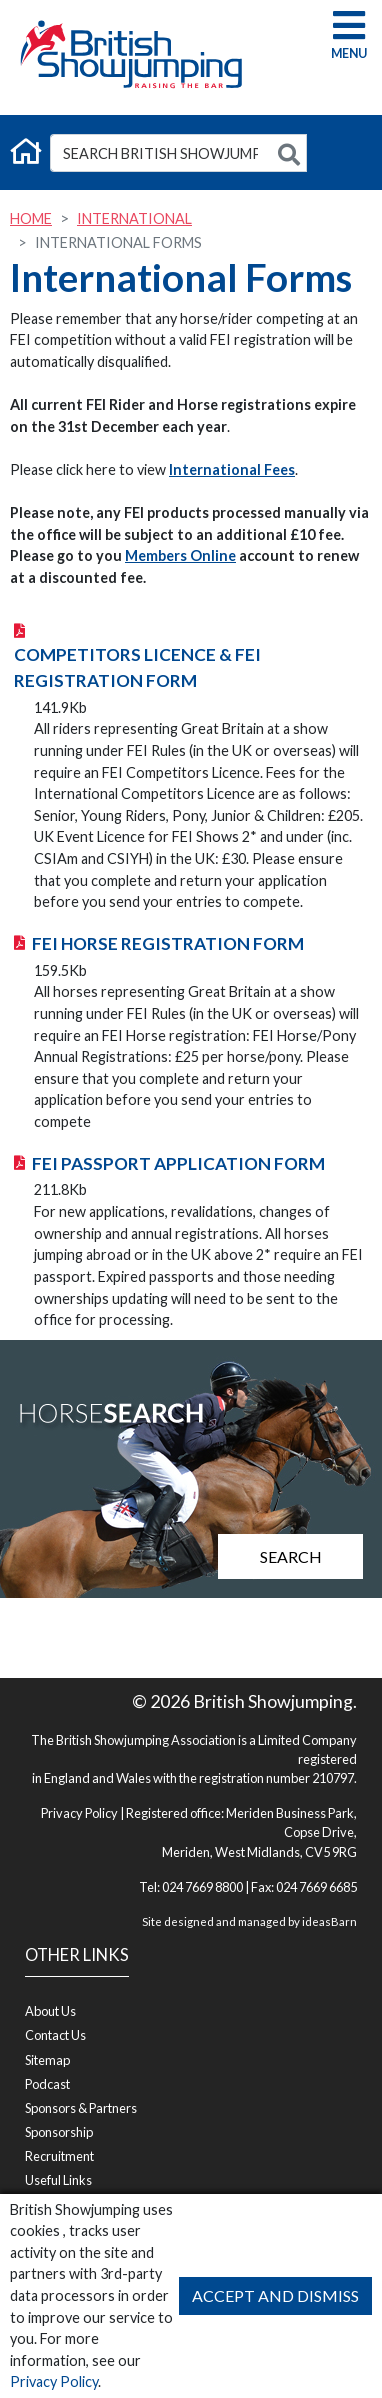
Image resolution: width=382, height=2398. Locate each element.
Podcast (47, 2084)
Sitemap (47, 2060)
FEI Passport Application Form (178, 1163)
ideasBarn (329, 1921)
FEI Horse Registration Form (168, 943)
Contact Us (55, 2035)
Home (31, 218)
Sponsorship (59, 2132)
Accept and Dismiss (275, 2295)
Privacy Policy (54, 2381)
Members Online (180, 555)
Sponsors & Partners (81, 2108)
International (134, 218)
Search (291, 1556)
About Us (50, 2011)
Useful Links (58, 2180)
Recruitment (59, 2156)
